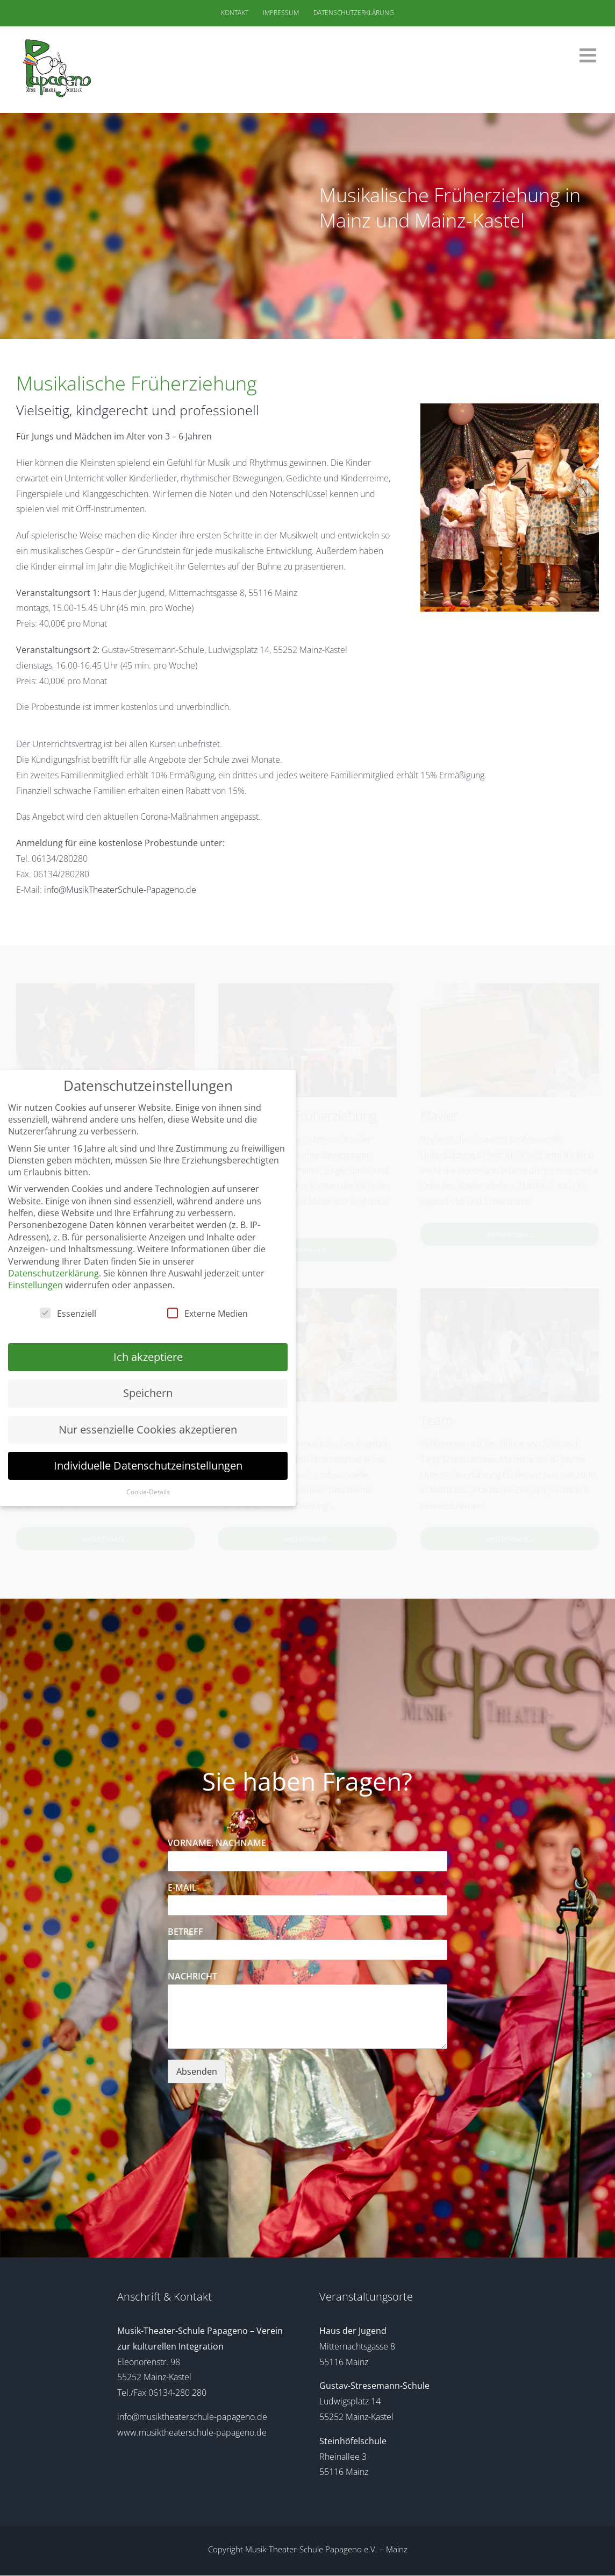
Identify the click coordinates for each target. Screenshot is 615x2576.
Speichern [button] (148, 1393)
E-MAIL (186, 1887)
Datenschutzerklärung (53, 1273)
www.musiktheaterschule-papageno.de (192, 2432)
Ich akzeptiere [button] (148, 1357)
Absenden (196, 2071)
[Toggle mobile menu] (589, 55)
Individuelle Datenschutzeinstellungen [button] (148, 1465)
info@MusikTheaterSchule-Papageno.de (120, 890)
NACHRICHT (192, 1976)
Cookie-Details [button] (148, 1491)
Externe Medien (207, 1313)
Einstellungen (35, 1285)
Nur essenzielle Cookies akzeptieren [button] (148, 1429)
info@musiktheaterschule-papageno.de (192, 2417)
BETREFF (185, 1932)
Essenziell (68, 1313)
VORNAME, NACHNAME (220, 1843)
